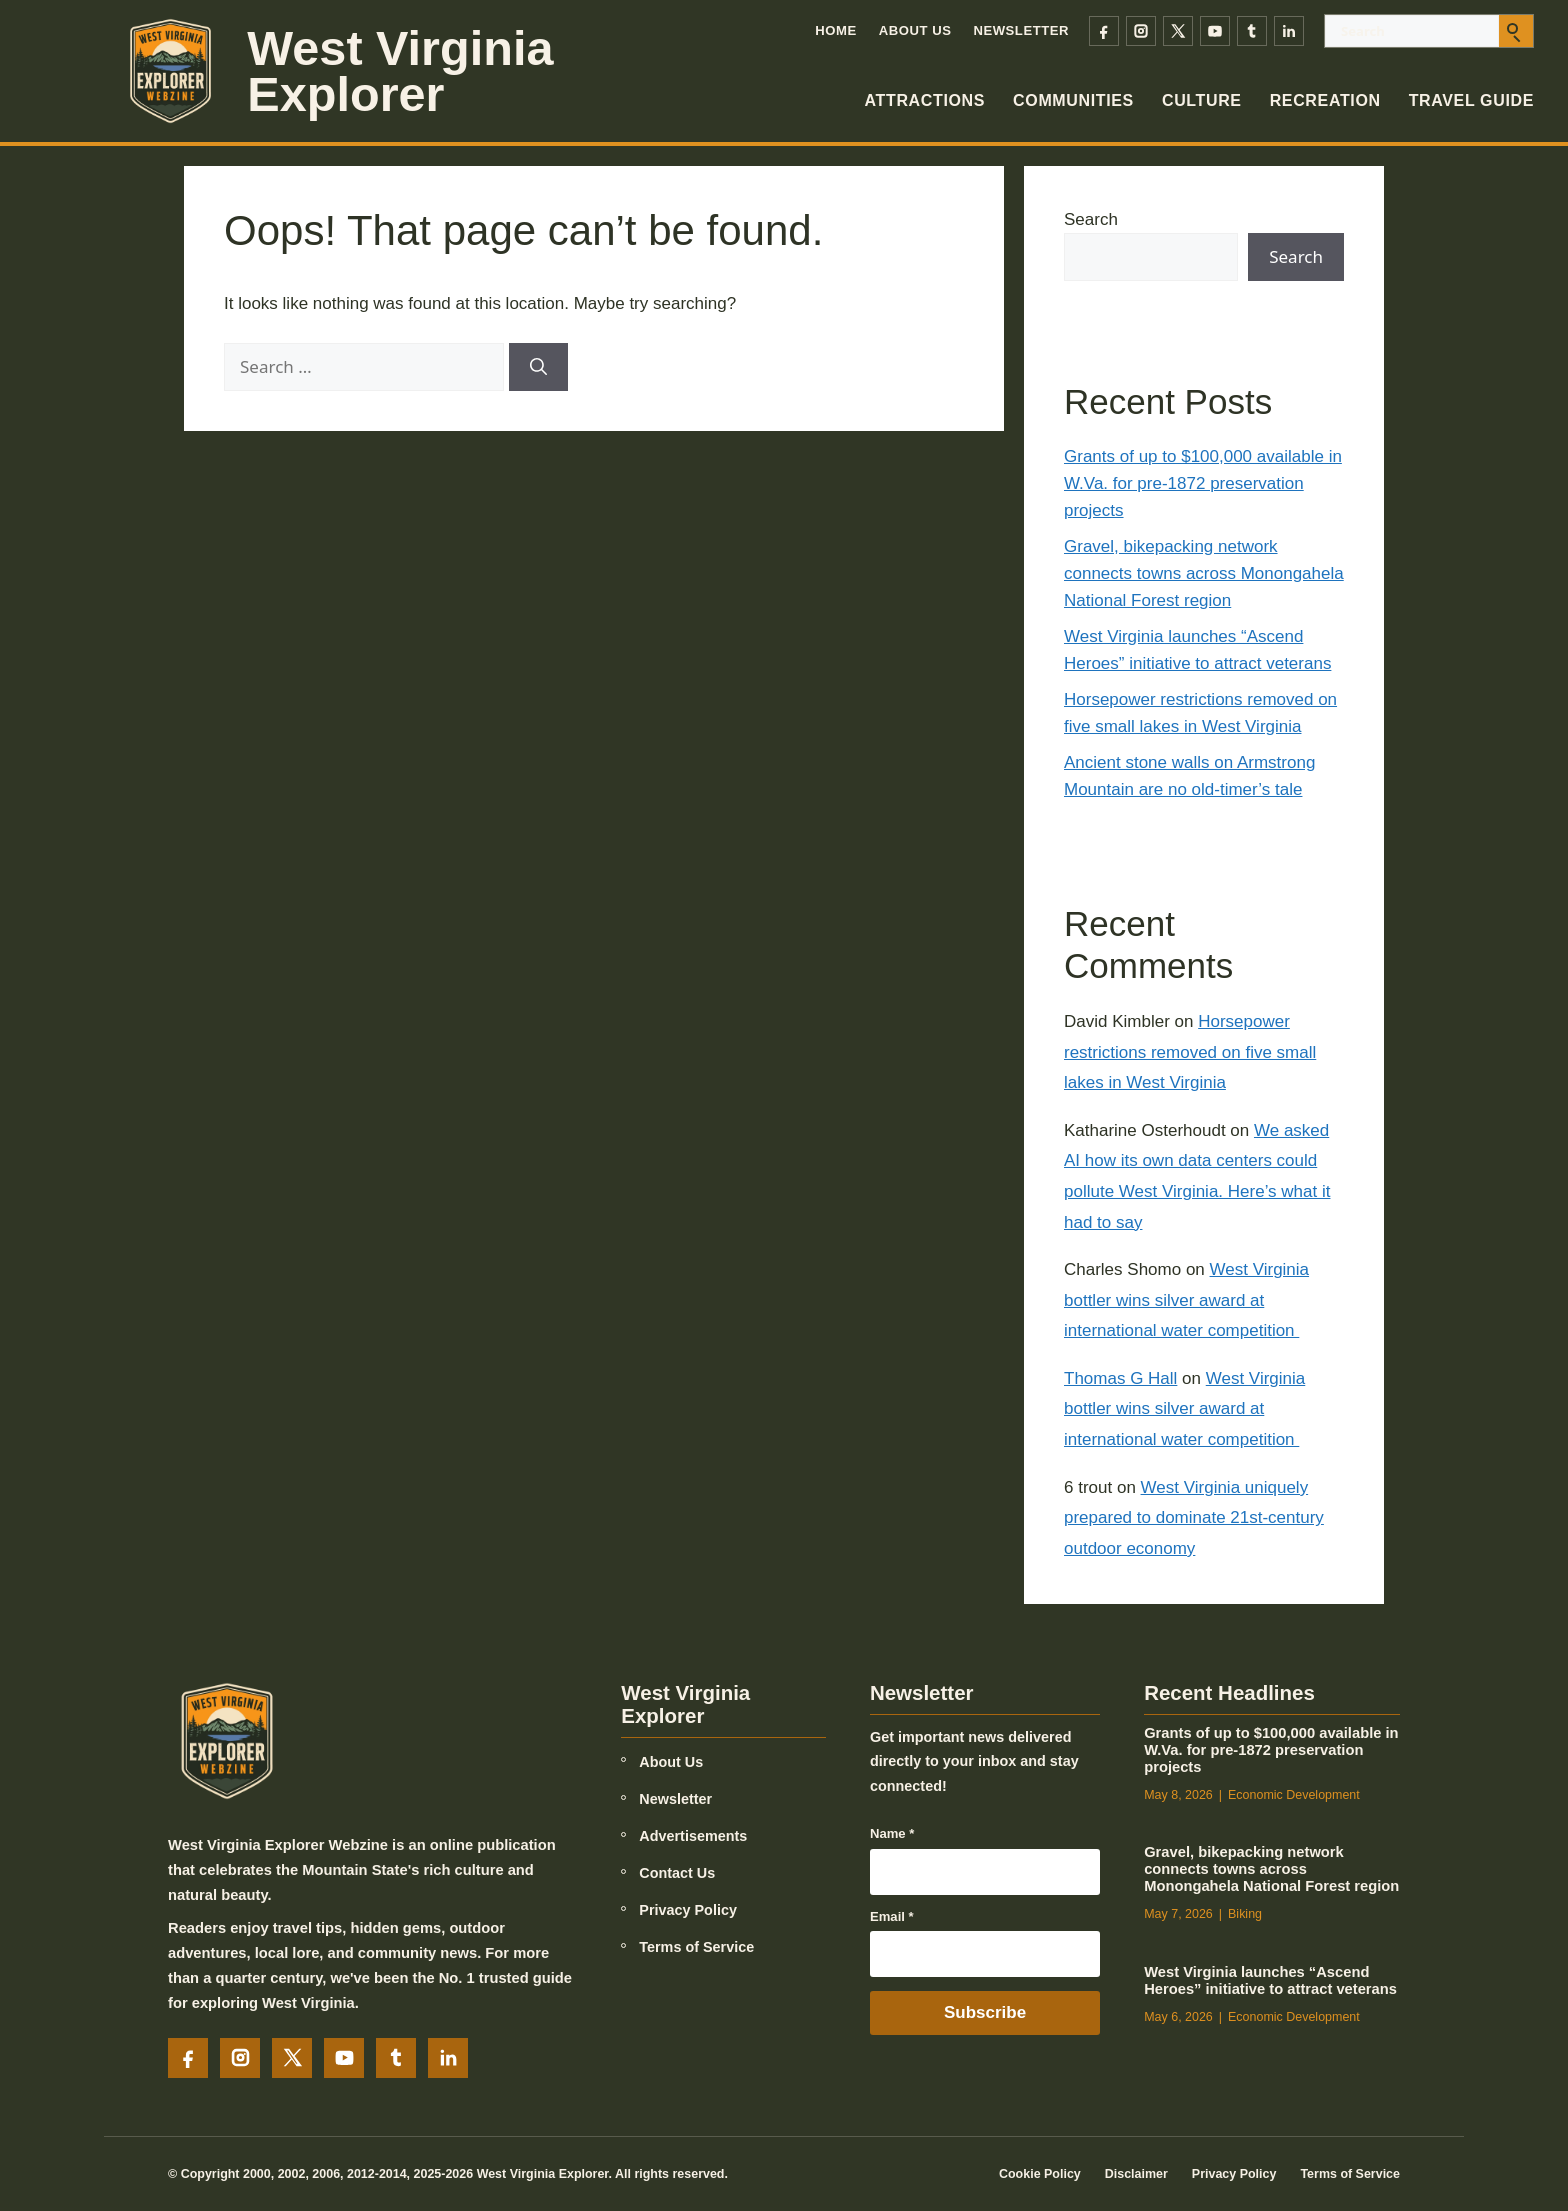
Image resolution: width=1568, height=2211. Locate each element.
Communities (1073, 100)
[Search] (538, 367)
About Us (915, 30)
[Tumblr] (1252, 31)
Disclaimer (1136, 2174)
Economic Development (1294, 1795)
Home (835, 30)
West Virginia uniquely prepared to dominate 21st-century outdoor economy (1194, 1518)
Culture (1202, 100)
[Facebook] (1104, 31)
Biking (1245, 1914)
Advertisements (693, 1836)
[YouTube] (1215, 31)
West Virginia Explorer (400, 71)
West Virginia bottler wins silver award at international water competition (1186, 1300)
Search (1091, 219)
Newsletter (1021, 30)
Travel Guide (1471, 100)
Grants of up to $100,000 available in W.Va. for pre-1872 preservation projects (1203, 483)
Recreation (1325, 100)
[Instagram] (1141, 31)
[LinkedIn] (1289, 31)
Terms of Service (696, 1947)
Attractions (925, 100)
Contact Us (677, 1873)
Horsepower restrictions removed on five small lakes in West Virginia (1190, 1052)
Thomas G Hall (1120, 1378)
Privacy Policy (688, 1910)
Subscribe (985, 2012)
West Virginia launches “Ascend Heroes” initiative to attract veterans (1270, 1980)
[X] (1178, 31)
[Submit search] (1516, 31)
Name (892, 1833)
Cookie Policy (1040, 2174)
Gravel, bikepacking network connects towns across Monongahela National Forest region (1204, 573)
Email (892, 1916)
